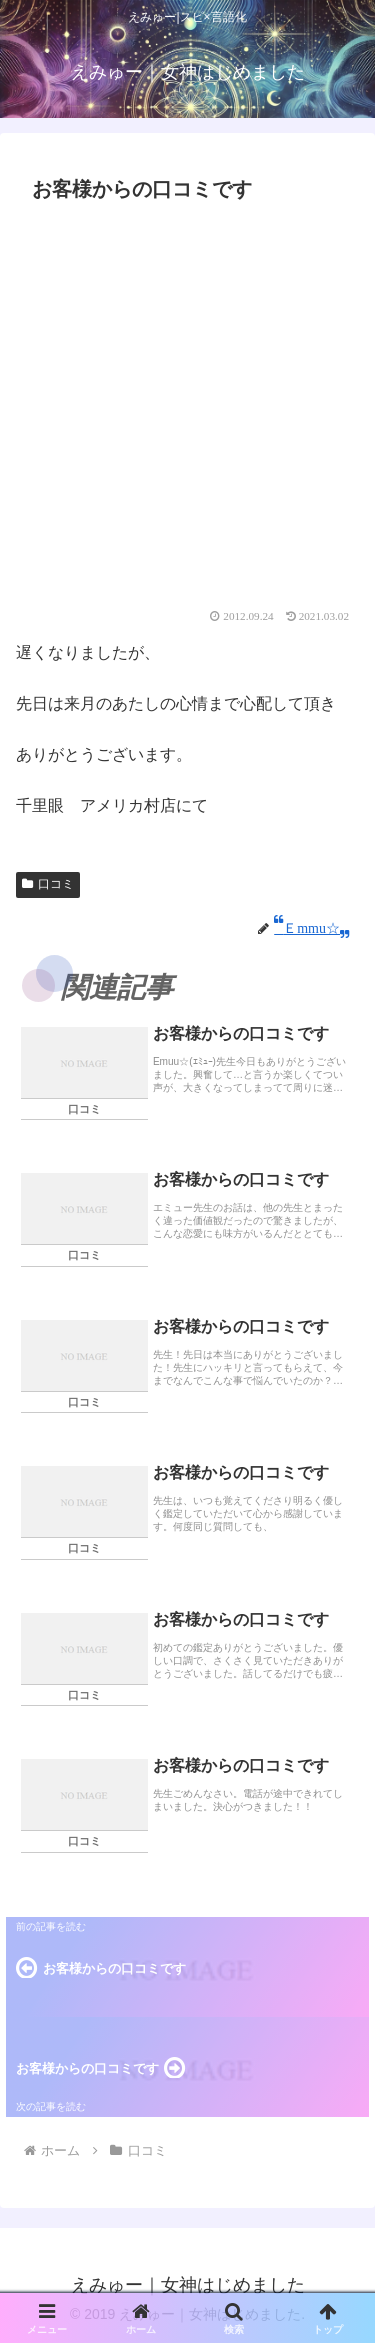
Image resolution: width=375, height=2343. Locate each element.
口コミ (48, 884)
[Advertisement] (187, 411)
